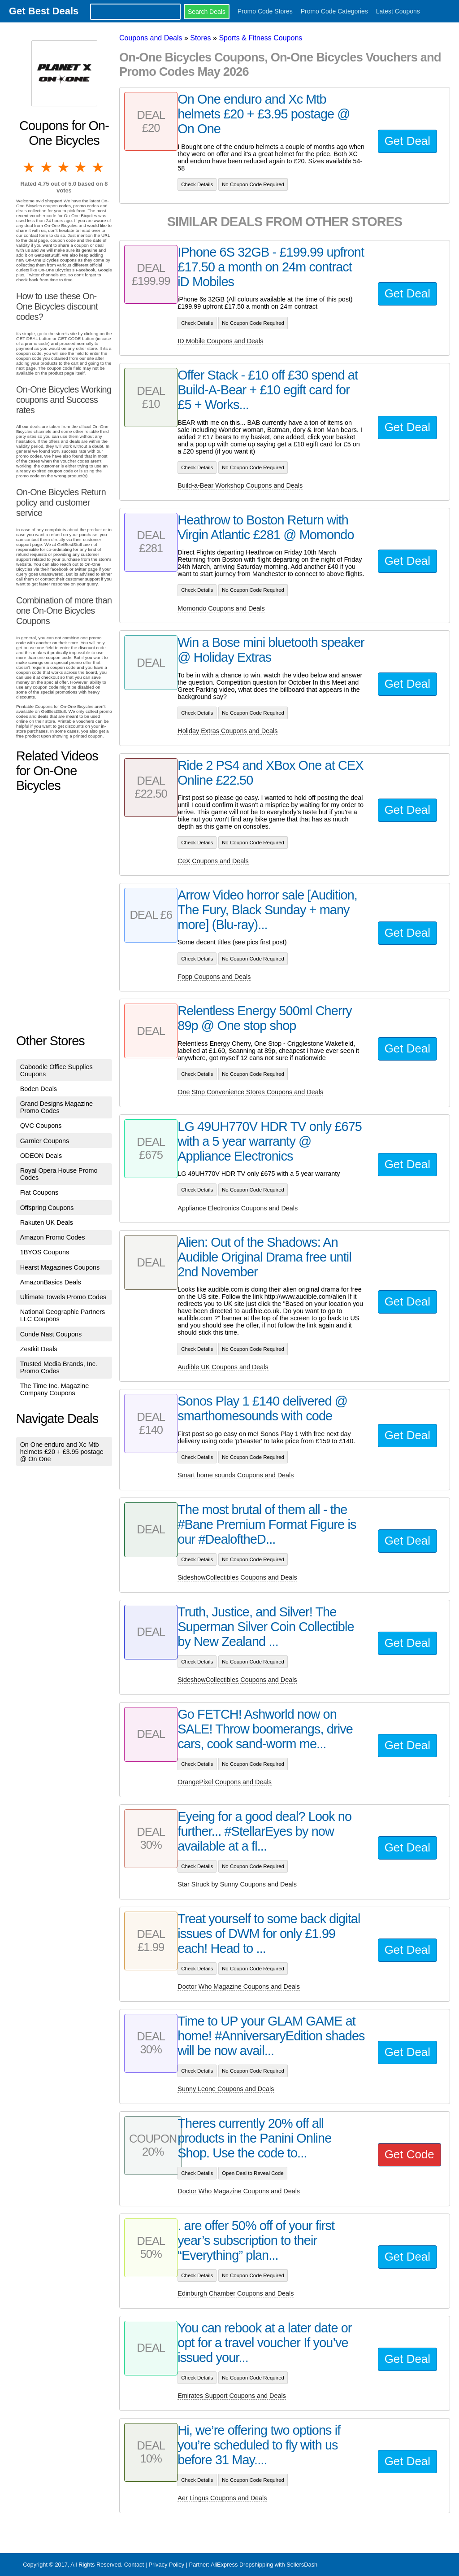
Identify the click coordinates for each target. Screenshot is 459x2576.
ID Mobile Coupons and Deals (220, 341)
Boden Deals (38, 1088)
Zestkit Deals (38, 1349)
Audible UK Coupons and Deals (223, 1367)
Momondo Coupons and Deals (221, 608)
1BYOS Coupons (44, 1252)
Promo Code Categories (334, 11)
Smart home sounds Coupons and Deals (236, 1475)
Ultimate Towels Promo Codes (63, 1297)
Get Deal (407, 141)
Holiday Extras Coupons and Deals (227, 730)
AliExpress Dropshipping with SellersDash (264, 2564)
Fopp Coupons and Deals (214, 976)
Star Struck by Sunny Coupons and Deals (237, 1884)
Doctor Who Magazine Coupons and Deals (239, 1986)
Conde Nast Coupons (51, 1334)
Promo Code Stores (265, 11)
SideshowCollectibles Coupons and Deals (237, 1577)
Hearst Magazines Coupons (60, 1267)
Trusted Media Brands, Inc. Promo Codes (58, 1367)
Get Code (409, 2154)
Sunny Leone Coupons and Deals (226, 2088)
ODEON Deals (41, 1155)
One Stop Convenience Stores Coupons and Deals (250, 1092)
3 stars (64, 167)
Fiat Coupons (39, 1192)
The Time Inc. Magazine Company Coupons (54, 1389)
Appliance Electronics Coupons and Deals (238, 1208)
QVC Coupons (41, 1125)
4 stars (81, 167)
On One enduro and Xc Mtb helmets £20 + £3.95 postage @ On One (62, 1452)
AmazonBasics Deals (50, 1282)
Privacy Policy (166, 2564)
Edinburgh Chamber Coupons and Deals (236, 2293)
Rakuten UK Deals (46, 1222)
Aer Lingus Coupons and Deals (222, 2498)
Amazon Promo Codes (52, 1237)
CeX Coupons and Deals (213, 860)
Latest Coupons (398, 11)
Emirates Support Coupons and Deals (232, 2395)
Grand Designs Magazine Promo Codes (56, 1107)
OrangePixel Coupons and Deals (225, 1782)
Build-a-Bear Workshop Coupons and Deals (240, 485)
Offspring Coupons (47, 1207)
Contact (134, 2564)
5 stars (98, 167)
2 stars (46, 167)
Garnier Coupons (44, 1140)
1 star (29, 167)
